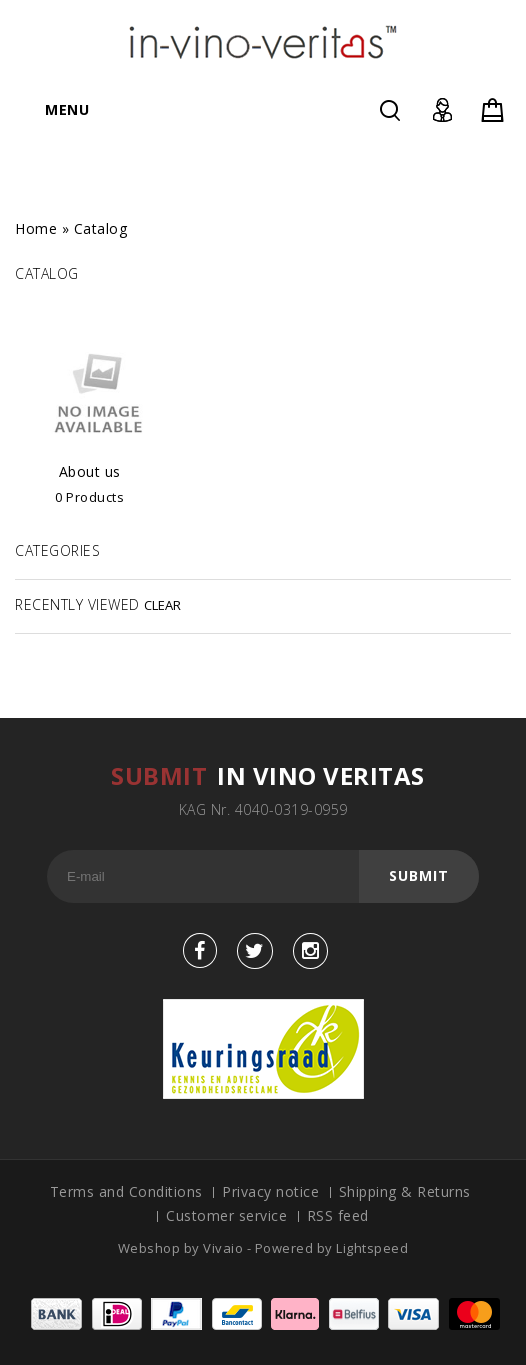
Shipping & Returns (405, 1191)
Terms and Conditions (126, 1191)
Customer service (226, 1215)
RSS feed (338, 1215)
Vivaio (225, 1248)
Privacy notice (270, 1191)
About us (90, 471)
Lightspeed (372, 1248)
